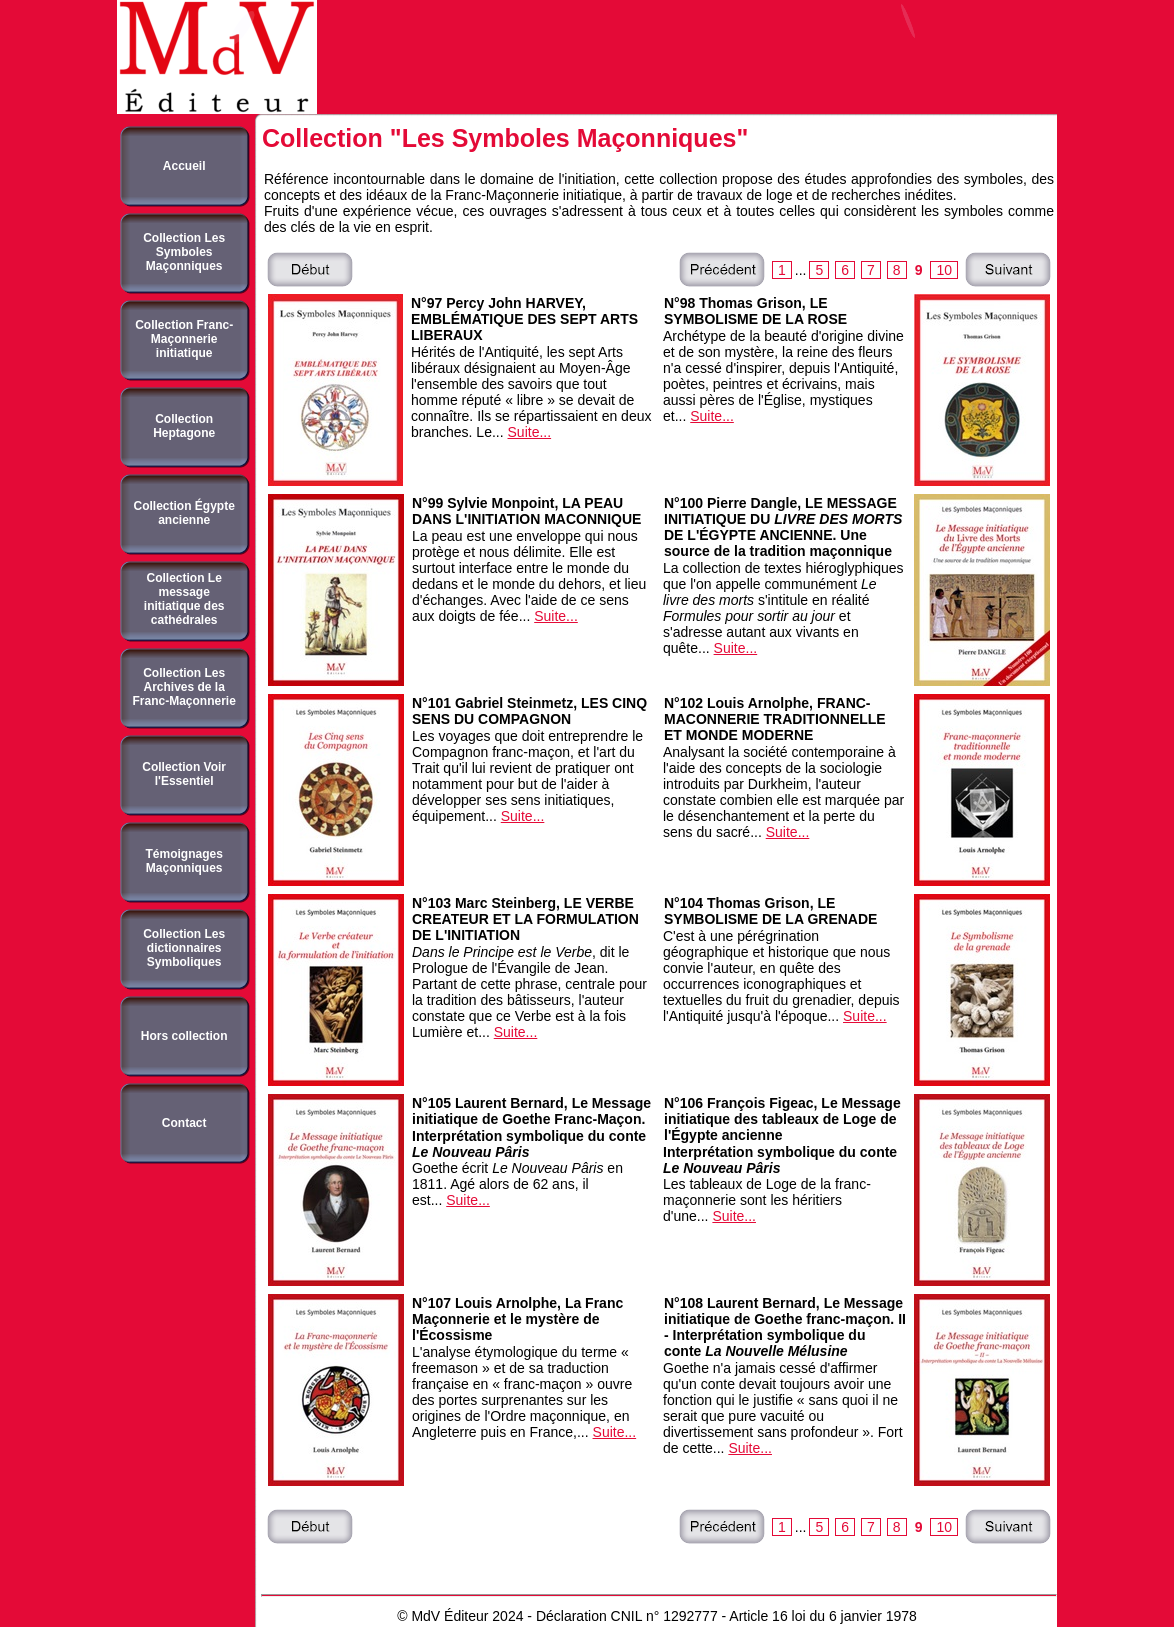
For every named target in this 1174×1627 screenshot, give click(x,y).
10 (944, 270)
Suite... (530, 432)
